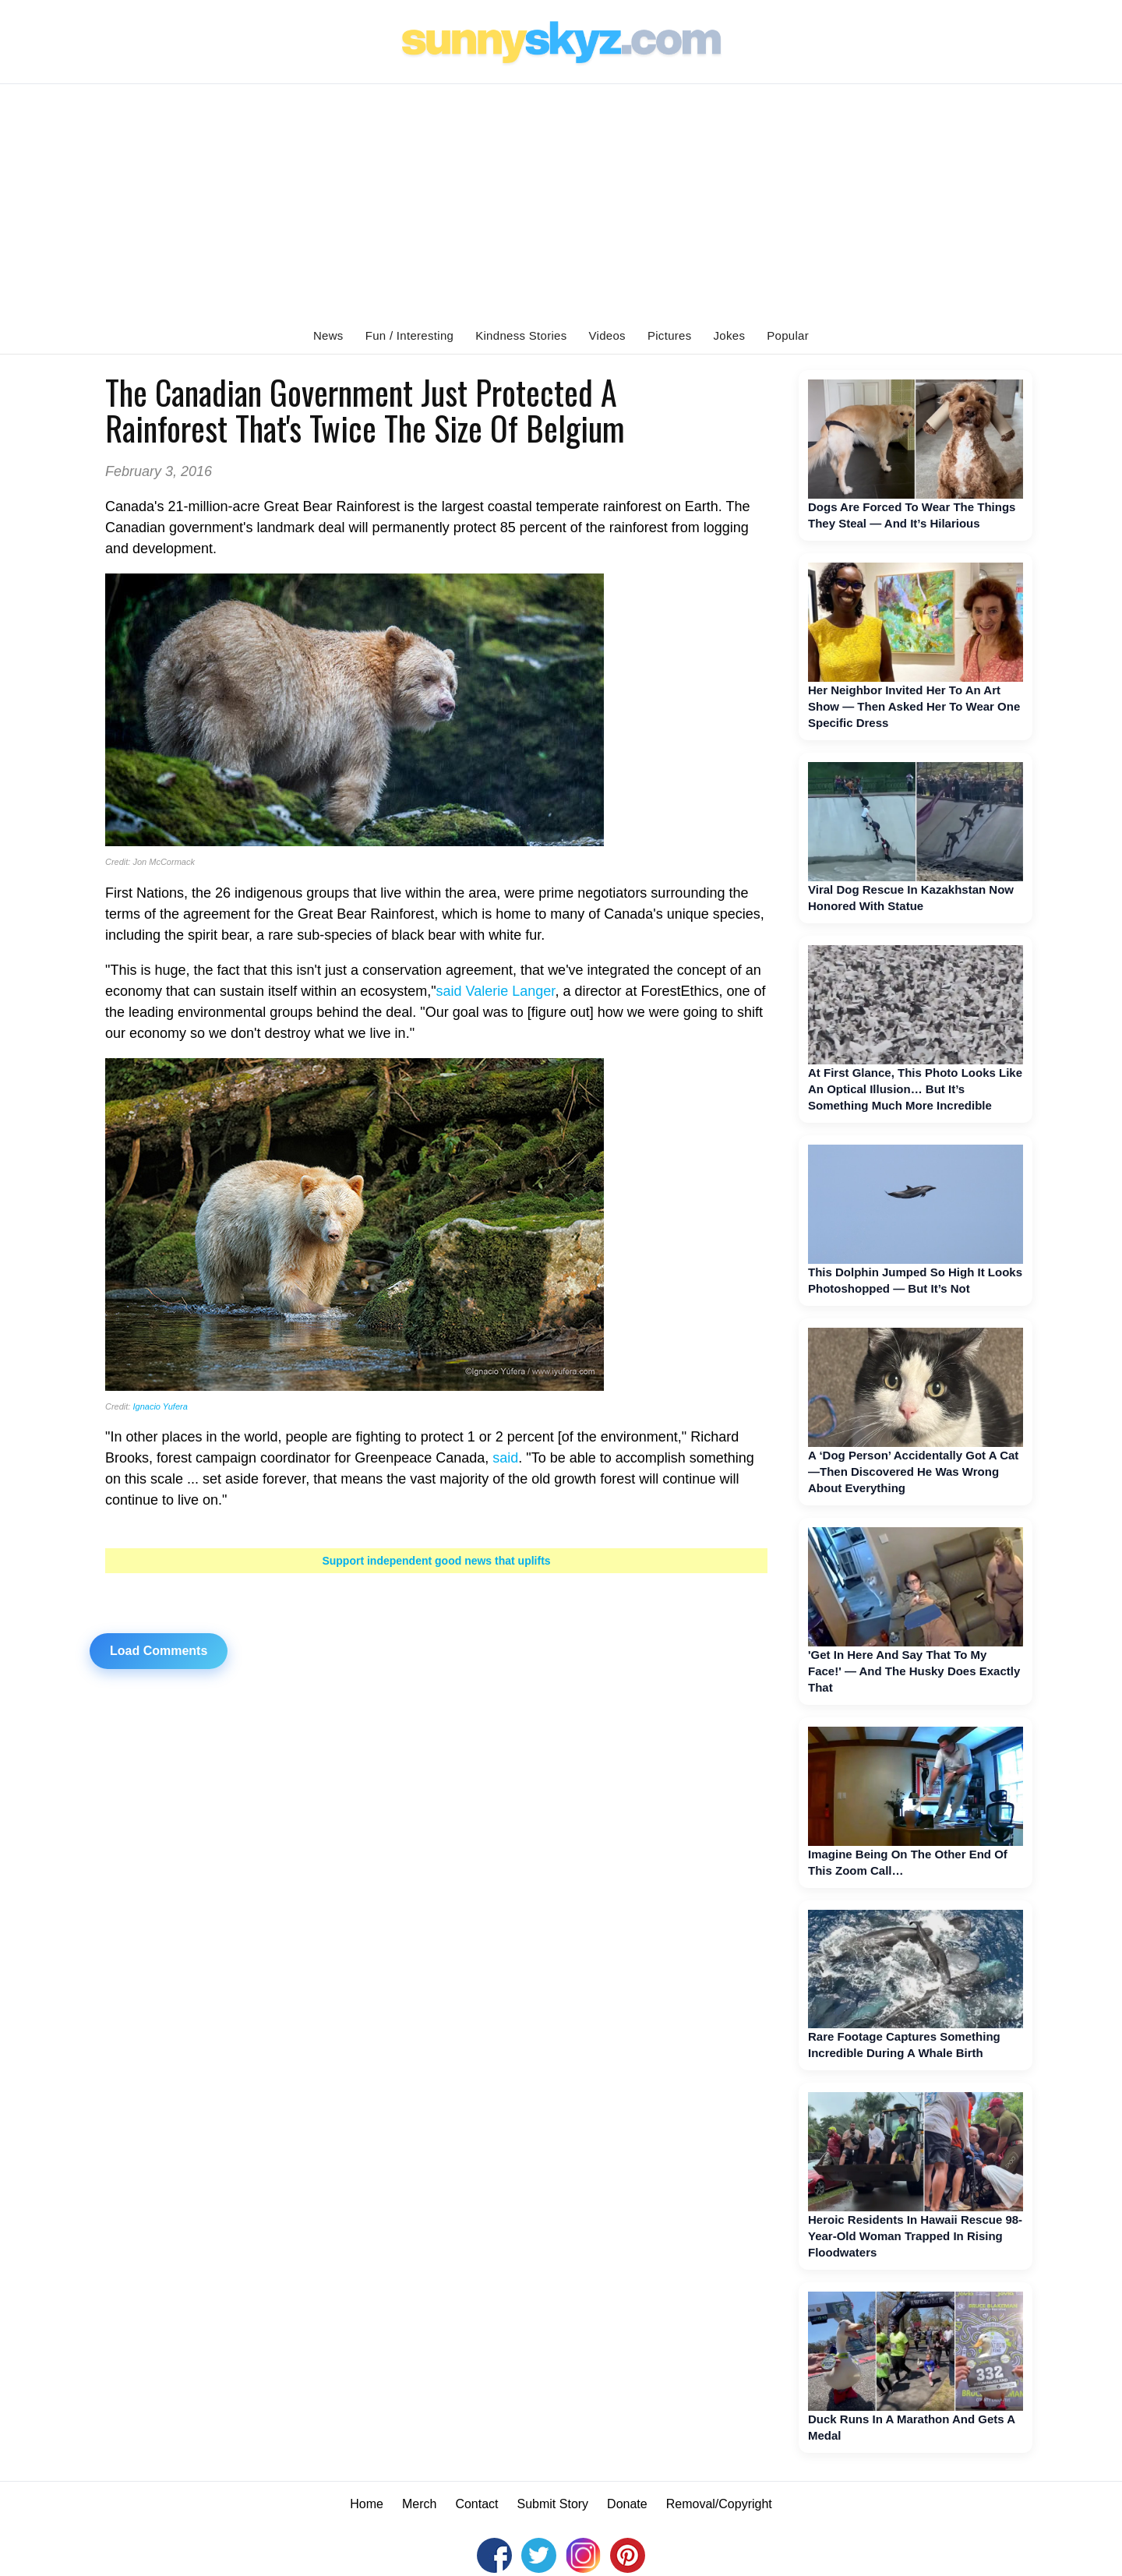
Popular (788, 335)
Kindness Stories (520, 335)
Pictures (669, 335)
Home (366, 2504)
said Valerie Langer (496, 991)
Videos (607, 335)
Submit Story (553, 2504)
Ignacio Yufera (159, 1406)
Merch (419, 2504)
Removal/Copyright (719, 2504)
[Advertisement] (561, 201)
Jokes (730, 335)
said (505, 1458)
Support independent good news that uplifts (436, 1560)
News (328, 335)
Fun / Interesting (409, 335)
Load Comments (158, 1650)
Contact (476, 2504)
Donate (627, 2504)
